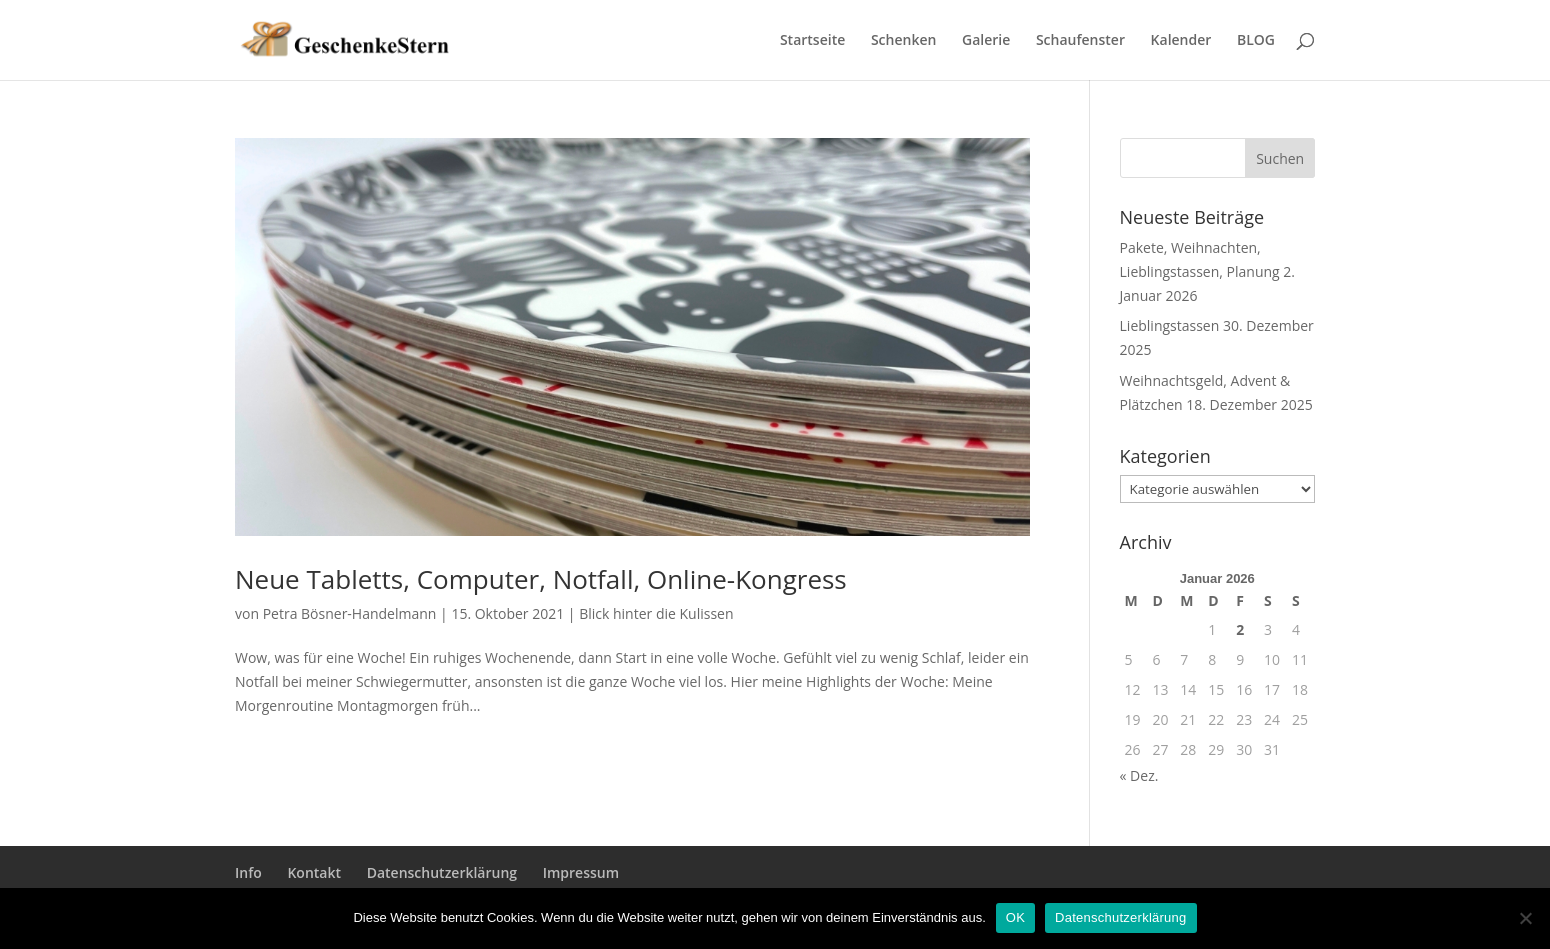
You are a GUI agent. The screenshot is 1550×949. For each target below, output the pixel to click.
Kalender (1181, 41)
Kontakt (314, 872)
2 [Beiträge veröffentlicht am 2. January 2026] (1240, 629)
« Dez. (1139, 775)
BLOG (1256, 41)
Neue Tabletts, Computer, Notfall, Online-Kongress (541, 579)
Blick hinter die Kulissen (656, 613)
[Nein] (1525, 918)
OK (1015, 917)
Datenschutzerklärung (442, 872)
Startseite (812, 41)
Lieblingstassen (1170, 325)
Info (248, 872)
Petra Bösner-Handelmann (350, 613)
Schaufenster (1080, 41)
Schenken (903, 41)
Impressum (581, 872)
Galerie (986, 41)
